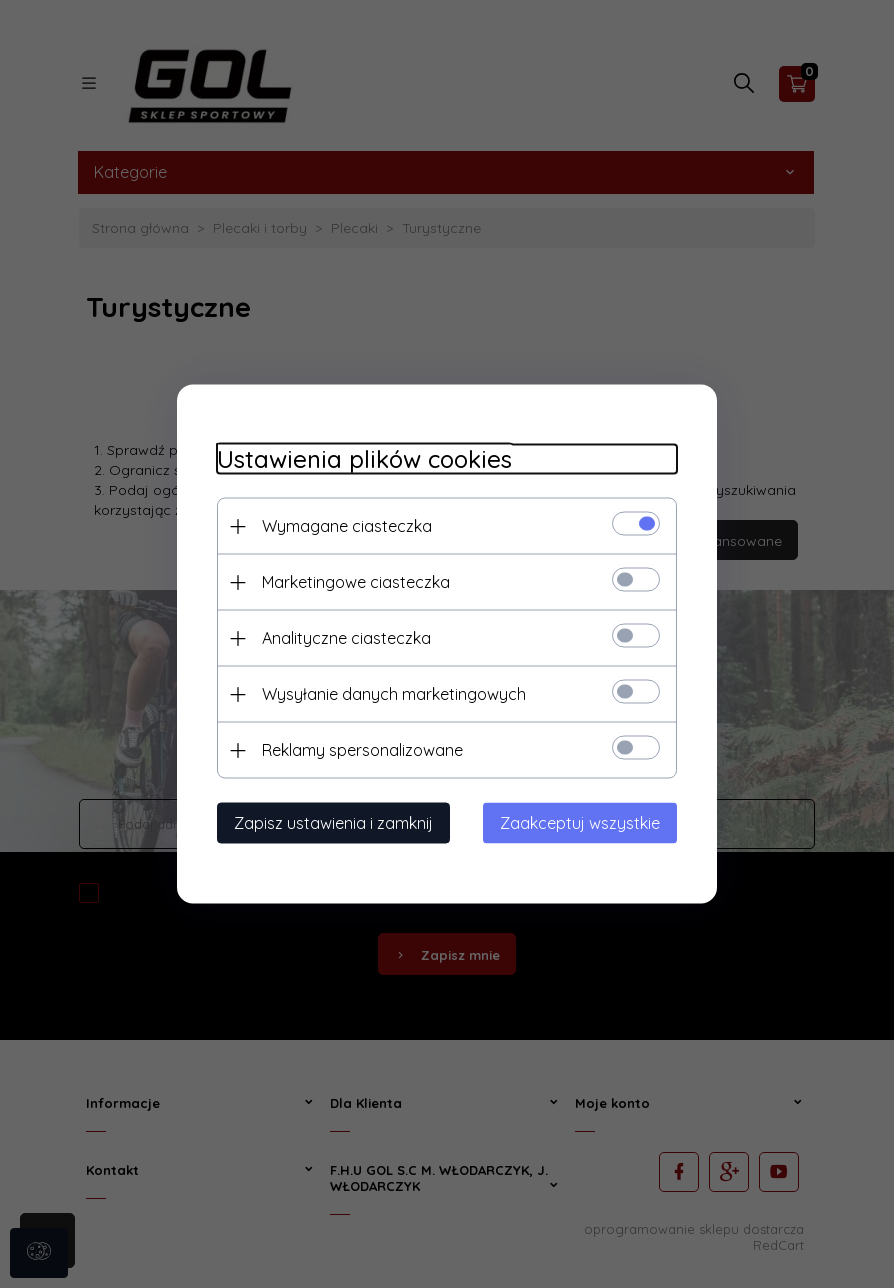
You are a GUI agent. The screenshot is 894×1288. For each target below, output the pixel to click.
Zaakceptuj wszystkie (580, 823)
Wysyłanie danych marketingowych (394, 694)
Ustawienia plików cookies (364, 459)
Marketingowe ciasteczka (356, 582)
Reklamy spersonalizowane (362, 750)
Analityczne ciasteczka (346, 638)
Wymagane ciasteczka (347, 526)
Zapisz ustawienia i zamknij (333, 823)
